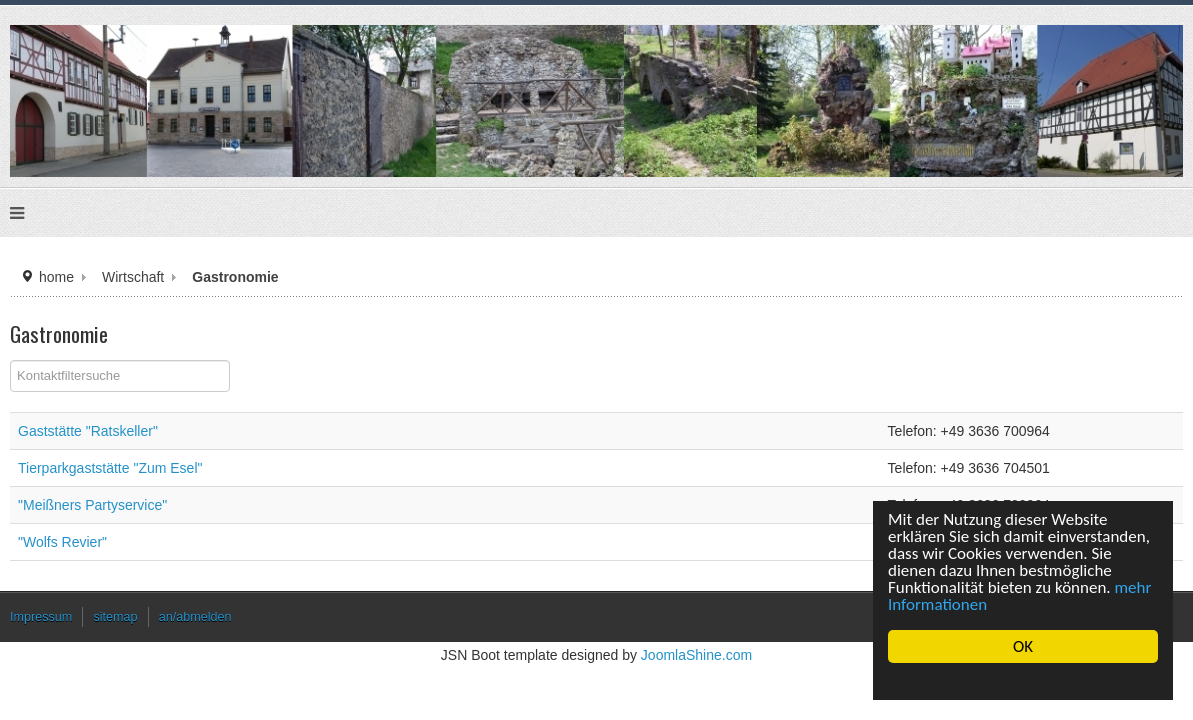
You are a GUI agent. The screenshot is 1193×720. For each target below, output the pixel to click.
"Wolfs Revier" (180, 545)
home (162, 279)
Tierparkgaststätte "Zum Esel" (224, 471)
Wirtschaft (234, 279)
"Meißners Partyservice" (208, 508)
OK (1023, 646)
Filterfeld (132, 364)
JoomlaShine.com (688, 663)
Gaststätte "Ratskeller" (204, 434)
